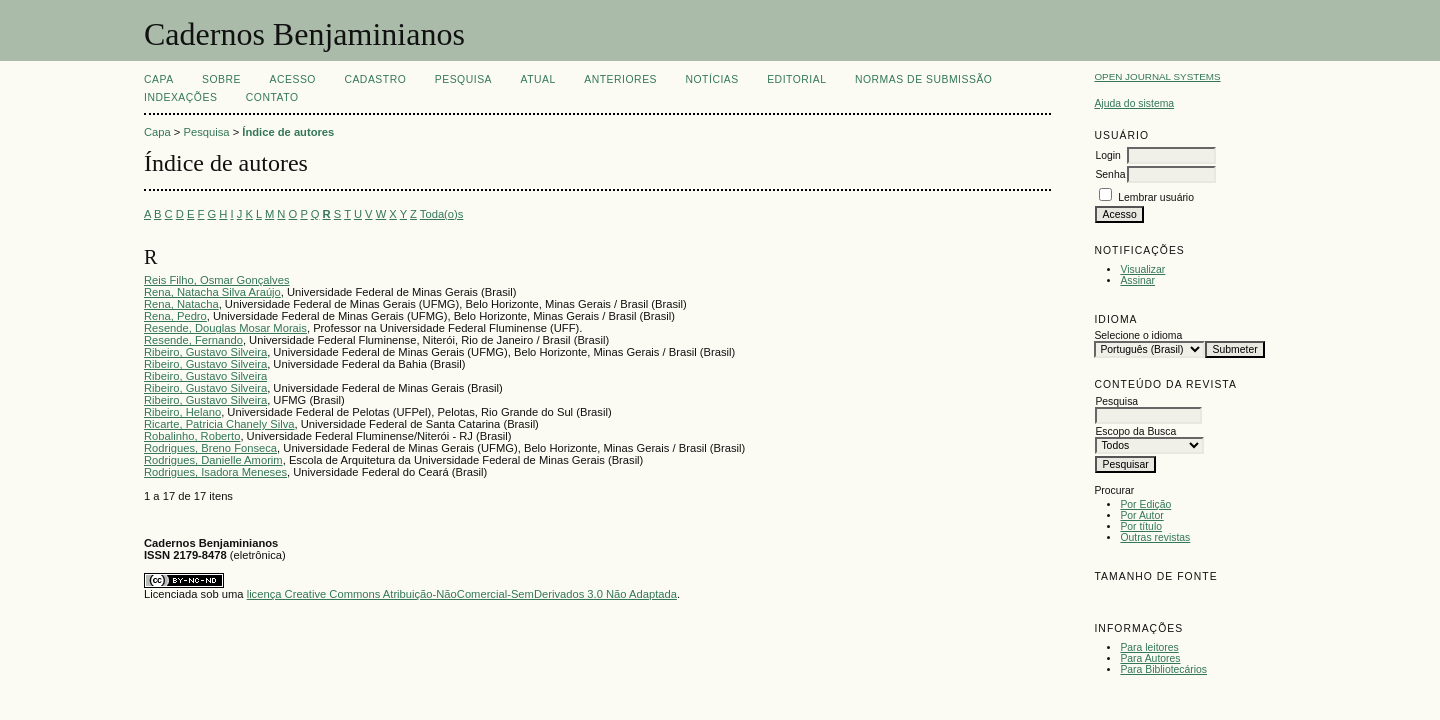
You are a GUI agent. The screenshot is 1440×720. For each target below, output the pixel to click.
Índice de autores (288, 132)
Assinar (1137, 280)
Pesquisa (463, 79)
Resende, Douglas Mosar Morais (225, 328)
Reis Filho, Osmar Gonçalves (216, 280)
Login (1107, 155)
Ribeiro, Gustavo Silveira (205, 352)
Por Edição (1145, 504)
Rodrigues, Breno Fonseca (210, 448)
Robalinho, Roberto (192, 436)
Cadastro (375, 79)
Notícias (711, 79)
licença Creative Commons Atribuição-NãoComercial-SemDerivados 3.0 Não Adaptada (462, 594)
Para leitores (1149, 647)
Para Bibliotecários (1163, 669)
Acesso (293, 79)
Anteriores (620, 79)
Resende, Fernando (193, 340)
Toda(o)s (442, 214)
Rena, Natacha (181, 304)
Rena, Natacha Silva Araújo (212, 292)
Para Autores (1150, 658)
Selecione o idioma (1138, 335)
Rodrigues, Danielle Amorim (213, 460)
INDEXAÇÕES (180, 97)
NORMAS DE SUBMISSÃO (923, 79)
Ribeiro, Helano (182, 412)
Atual (538, 79)
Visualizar (1142, 269)
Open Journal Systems (1157, 76)
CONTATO (272, 97)
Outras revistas (1155, 537)
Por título (1141, 526)
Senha (1110, 174)
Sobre (221, 79)
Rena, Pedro (175, 316)
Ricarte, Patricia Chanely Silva (219, 424)
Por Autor (1141, 515)
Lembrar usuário (1156, 197)
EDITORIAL (796, 79)
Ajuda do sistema (1134, 103)
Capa (159, 79)
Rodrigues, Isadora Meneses (215, 472)
